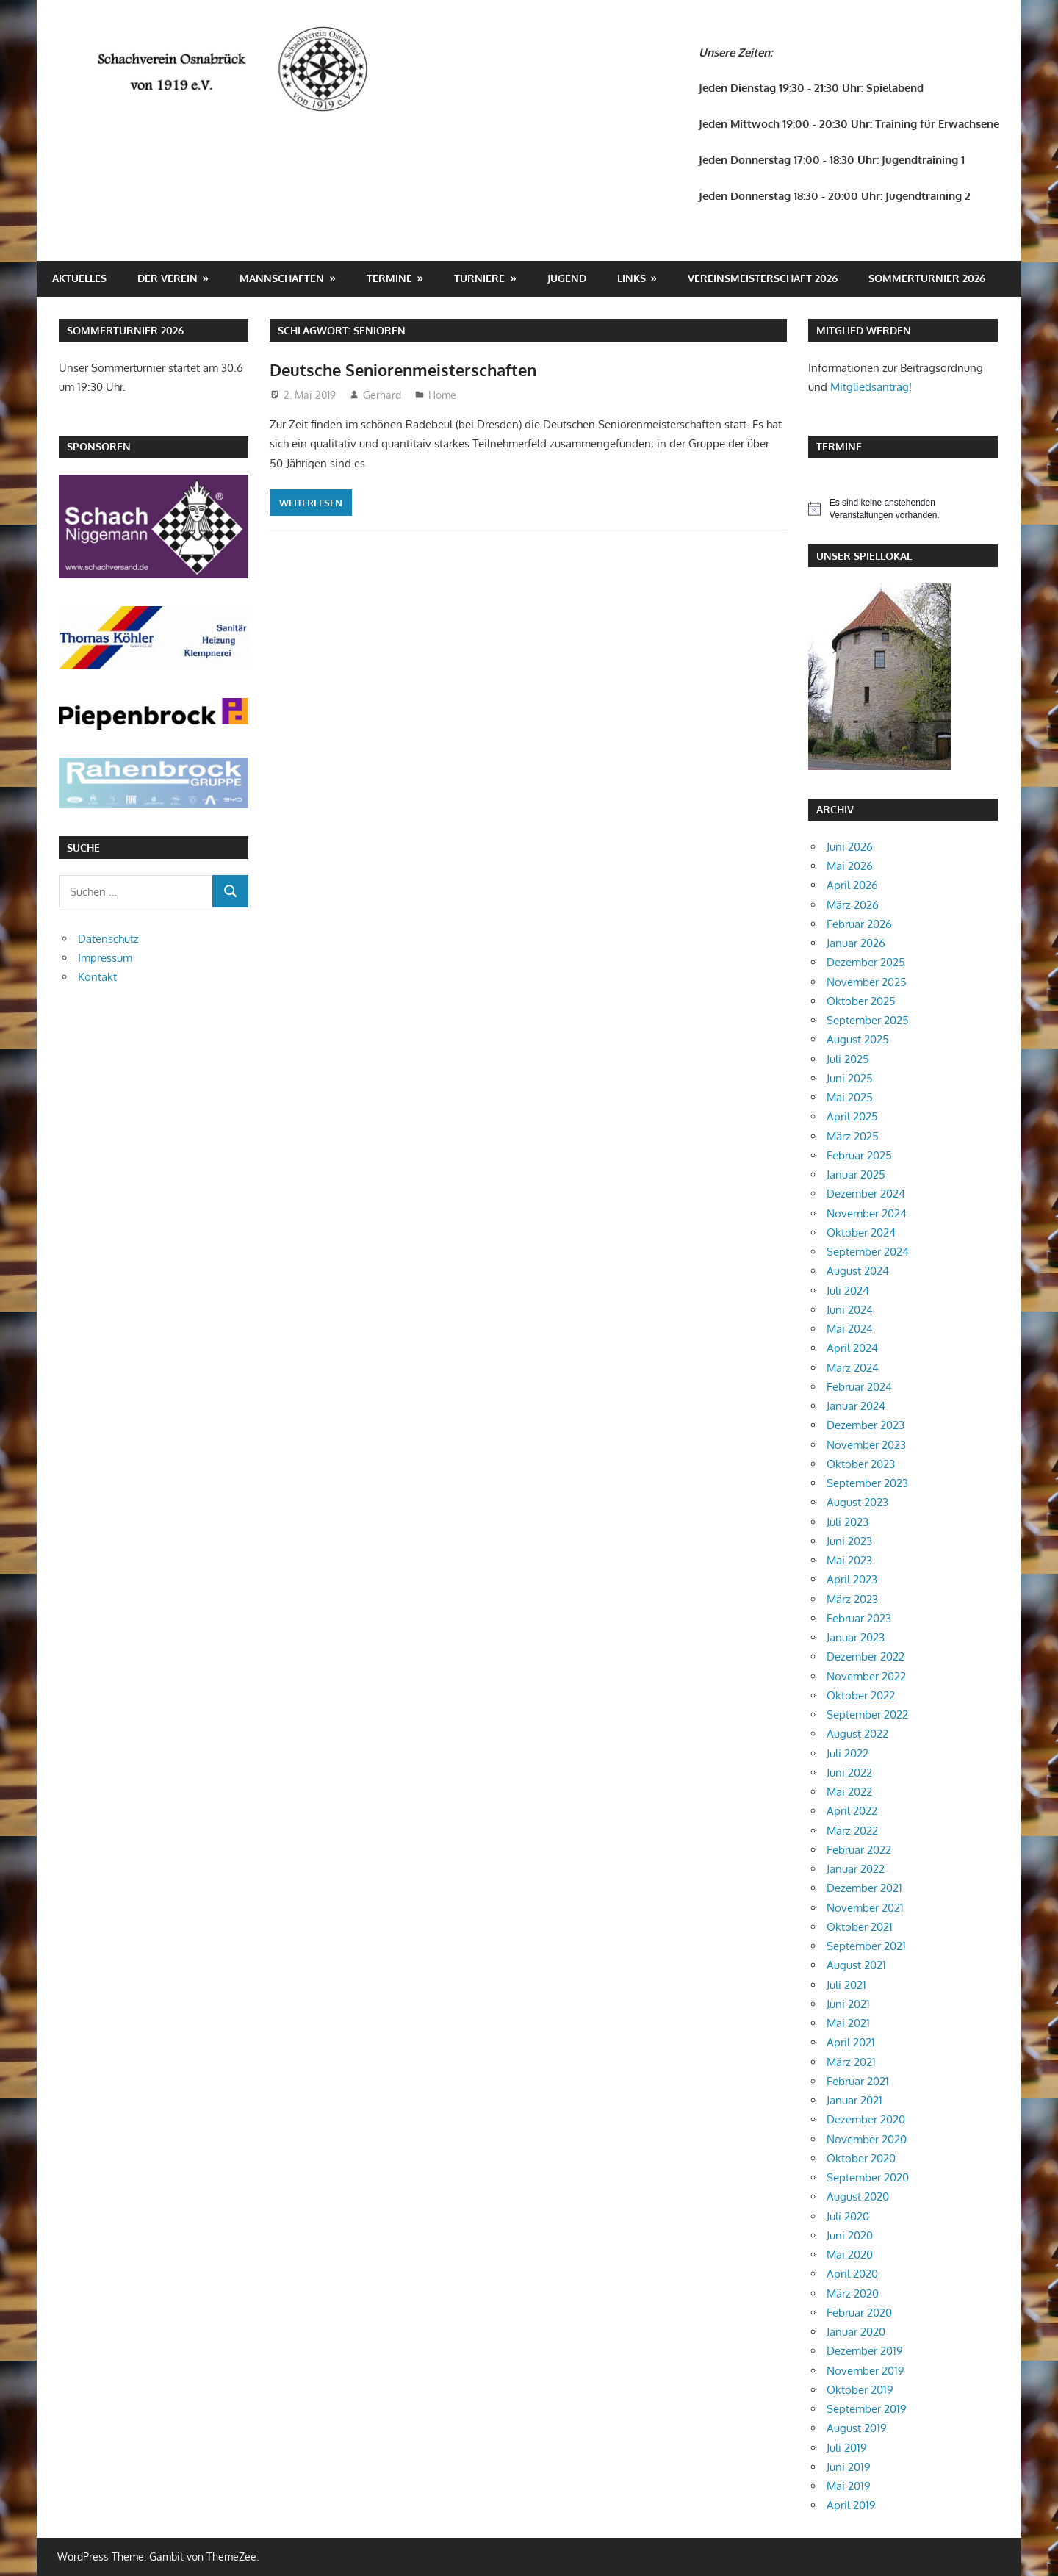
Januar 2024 (856, 1406)
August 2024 (858, 1271)
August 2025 (858, 1039)
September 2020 (868, 2177)
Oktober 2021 (860, 1927)
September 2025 (868, 1020)
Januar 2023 (856, 1637)
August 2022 (857, 1734)
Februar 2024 (859, 1387)
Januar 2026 (856, 943)
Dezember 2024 (866, 1194)
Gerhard (382, 395)
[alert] (903, 509)
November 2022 (866, 1676)
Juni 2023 (849, 1541)
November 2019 (865, 2371)
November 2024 (867, 1213)
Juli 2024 (848, 1291)
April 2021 (851, 2042)
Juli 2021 (846, 1985)
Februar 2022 (859, 1850)
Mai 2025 (850, 1097)
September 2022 (867, 1714)
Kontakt (97, 977)
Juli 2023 (847, 1522)
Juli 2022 (847, 1753)
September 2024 (868, 1252)
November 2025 (867, 982)
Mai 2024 (850, 1329)
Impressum (105, 958)
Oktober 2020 (861, 2158)
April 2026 (852, 885)
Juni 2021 (848, 2004)
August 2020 (858, 2196)
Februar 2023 (859, 1618)
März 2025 (853, 1136)
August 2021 (856, 1965)
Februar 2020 (859, 2313)
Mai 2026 (850, 866)
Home (442, 395)
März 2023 (852, 1599)
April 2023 (852, 1579)
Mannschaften (282, 278)
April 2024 (852, 1348)
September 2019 (867, 2409)
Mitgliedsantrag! (871, 387)
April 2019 (851, 2505)
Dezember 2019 (865, 2351)
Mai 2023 (849, 1560)
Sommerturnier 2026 (926, 278)
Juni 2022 (849, 1773)
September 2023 (867, 1483)
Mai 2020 (850, 2255)
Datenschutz (108, 939)
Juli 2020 (848, 2216)
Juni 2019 (849, 2467)
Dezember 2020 (866, 2119)
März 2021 (851, 2062)
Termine (389, 278)
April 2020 (852, 2274)
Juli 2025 (848, 1059)
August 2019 (857, 2428)
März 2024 (853, 1368)
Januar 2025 (856, 1174)
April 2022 (852, 1811)
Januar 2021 (854, 2100)
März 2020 (853, 2293)
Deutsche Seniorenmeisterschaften (403, 369)
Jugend (566, 278)
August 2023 (857, 1502)
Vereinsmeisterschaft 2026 (763, 278)
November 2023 (866, 1445)
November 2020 (867, 2139)
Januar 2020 (856, 2332)
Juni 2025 (850, 1078)
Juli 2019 (847, 2448)
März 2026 (853, 905)
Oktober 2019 (860, 2390)
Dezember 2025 (866, 962)
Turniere (479, 278)
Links (631, 278)
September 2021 (866, 1946)
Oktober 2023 (861, 1464)
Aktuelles (79, 278)
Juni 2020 (850, 2235)
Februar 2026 (859, 924)
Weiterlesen (310, 502)
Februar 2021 (858, 2081)
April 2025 (852, 1116)
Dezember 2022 (865, 1656)
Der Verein (167, 278)
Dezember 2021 (864, 1888)
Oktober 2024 (861, 1233)
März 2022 (852, 1831)
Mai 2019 (849, 2486)
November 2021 (865, 1908)
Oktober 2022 (861, 1695)
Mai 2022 (849, 1792)
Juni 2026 (850, 847)
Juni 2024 (850, 1310)
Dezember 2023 (865, 1425)
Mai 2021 (848, 2023)
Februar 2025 (859, 1155)
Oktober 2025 (861, 1001)
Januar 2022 (856, 1869)
